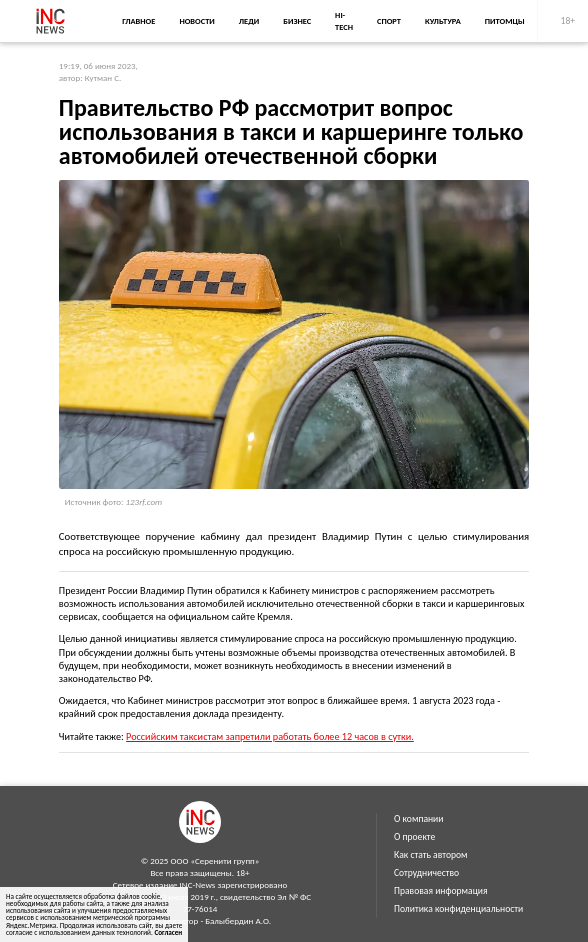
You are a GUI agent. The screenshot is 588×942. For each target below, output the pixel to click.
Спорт (389, 21)
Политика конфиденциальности (458, 909)
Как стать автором (431, 855)
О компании (418, 819)
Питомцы (505, 21)
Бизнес (297, 21)
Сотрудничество (426, 873)
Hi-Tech (344, 21)
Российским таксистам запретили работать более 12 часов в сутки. (270, 736)
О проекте (414, 837)
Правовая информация (441, 891)
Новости (196, 21)
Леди (249, 21)
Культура (443, 21)
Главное (138, 21)
